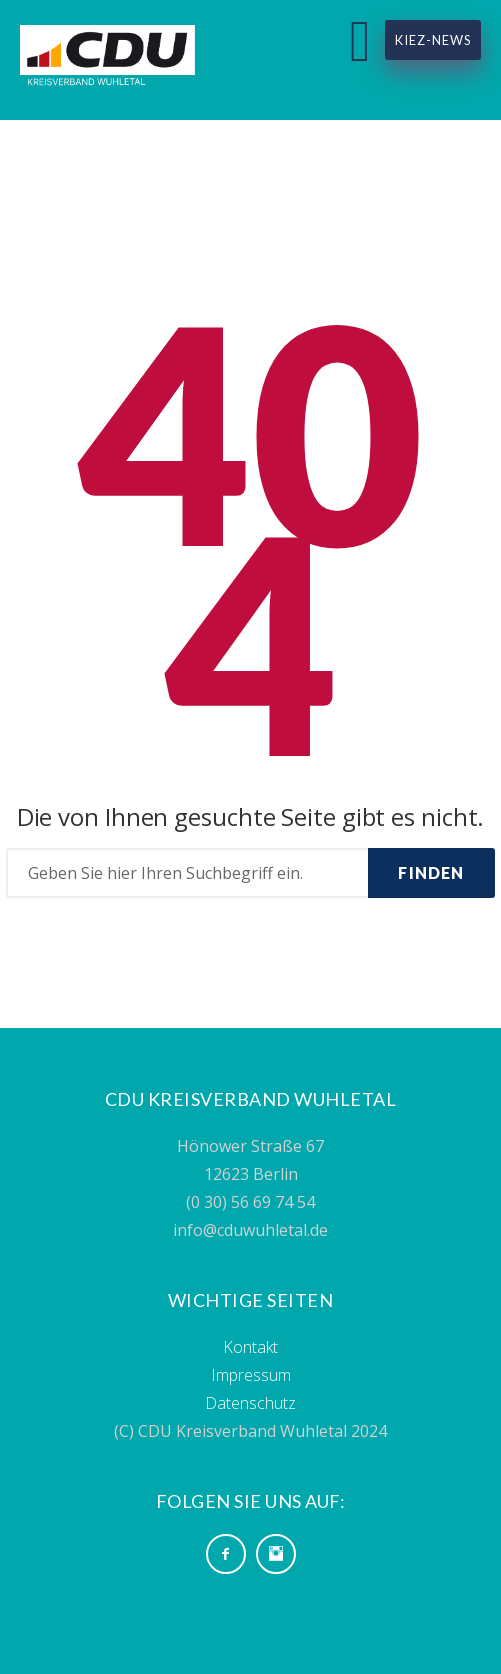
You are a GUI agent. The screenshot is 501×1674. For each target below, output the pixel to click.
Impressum (251, 1375)
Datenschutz (250, 1403)
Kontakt (250, 1347)
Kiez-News (433, 40)
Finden (431, 872)
